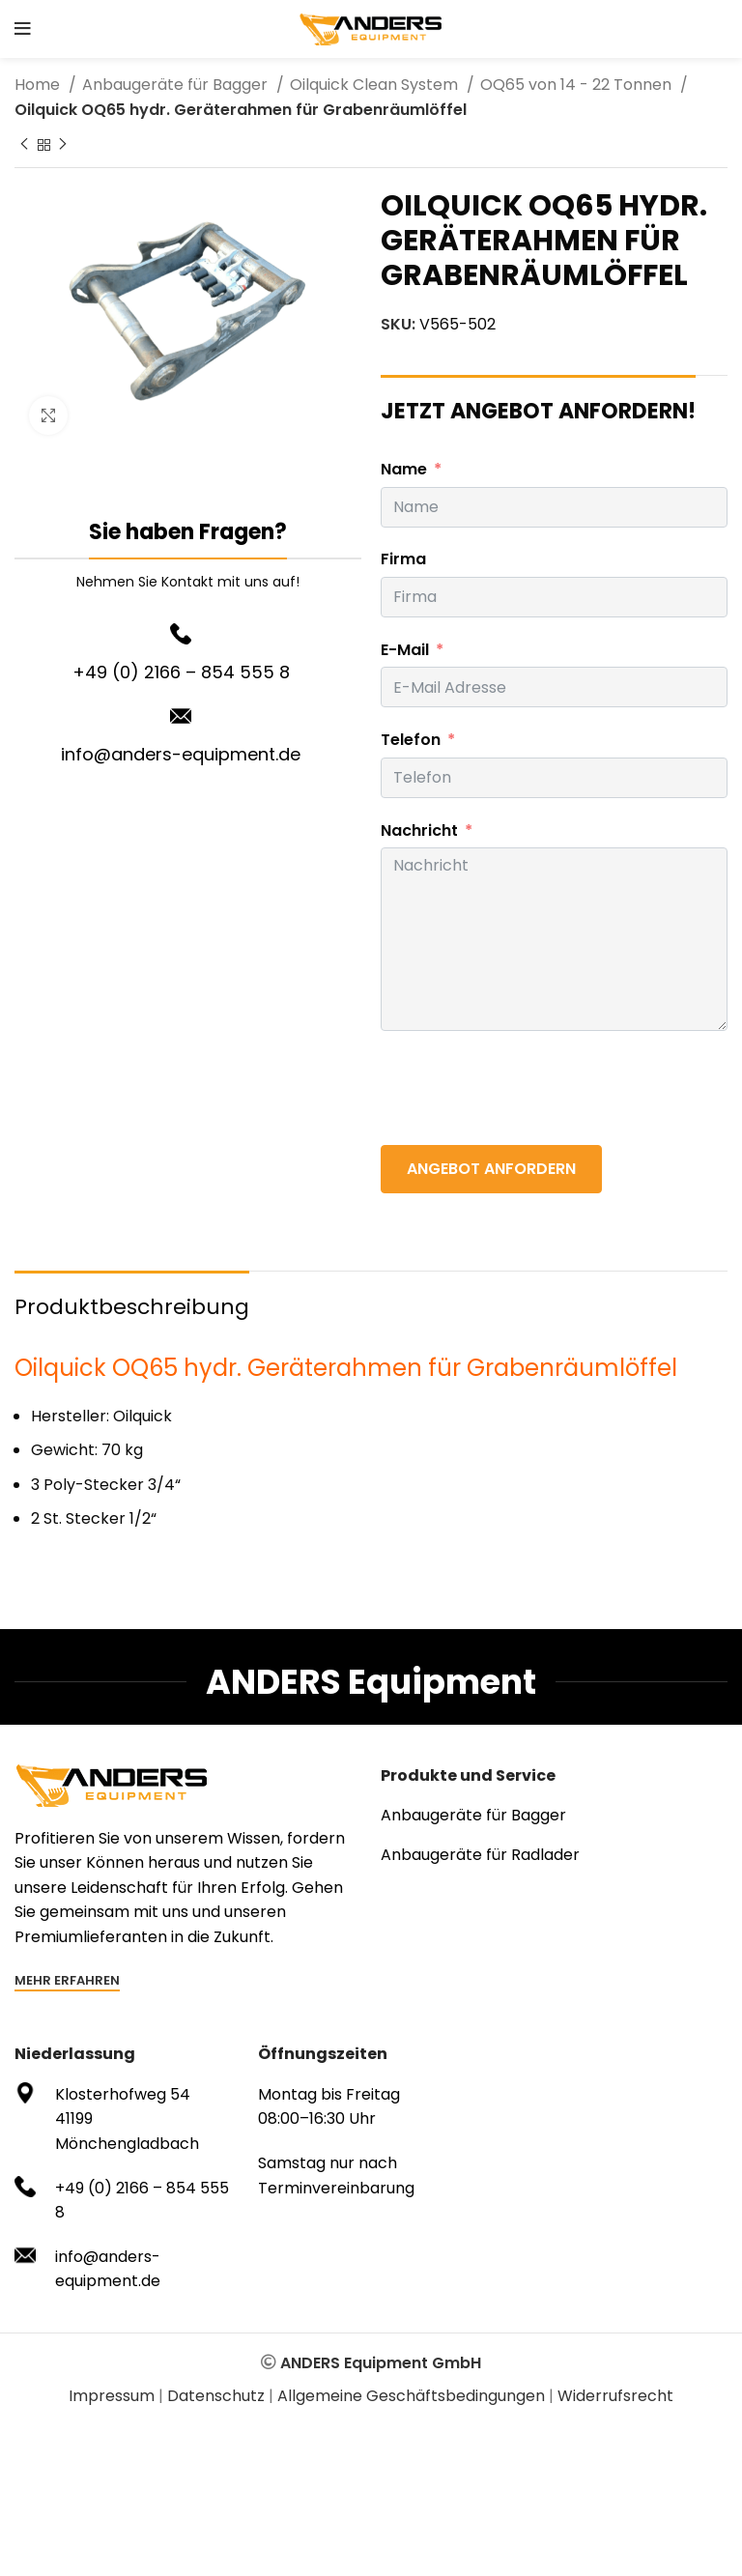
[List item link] (554, 1815)
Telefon (411, 740)
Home (39, 84)
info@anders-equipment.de (180, 754)
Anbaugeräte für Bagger (176, 84)
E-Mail (405, 650)
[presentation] (527, 1088)
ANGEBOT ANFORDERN (491, 1169)
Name (404, 469)
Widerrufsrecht (615, 2396)
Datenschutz (216, 2396)
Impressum (112, 2396)
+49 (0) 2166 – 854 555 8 (181, 672)
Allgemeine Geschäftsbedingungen (411, 2396)
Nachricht (419, 830)
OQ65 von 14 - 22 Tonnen (577, 84)
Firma (403, 559)
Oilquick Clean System (376, 84)
